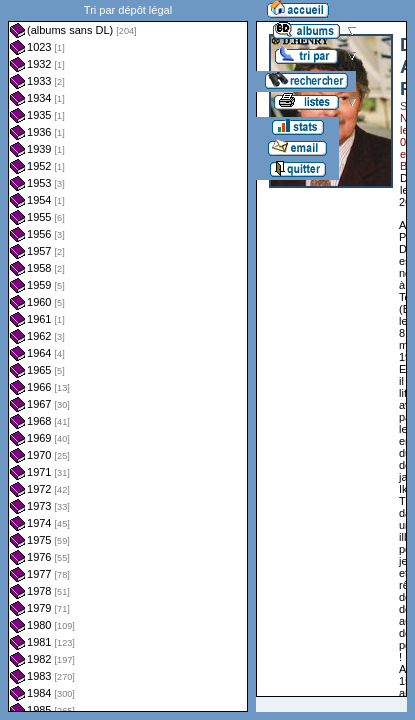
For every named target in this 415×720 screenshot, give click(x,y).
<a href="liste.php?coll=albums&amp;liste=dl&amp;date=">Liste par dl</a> (128, 356)
